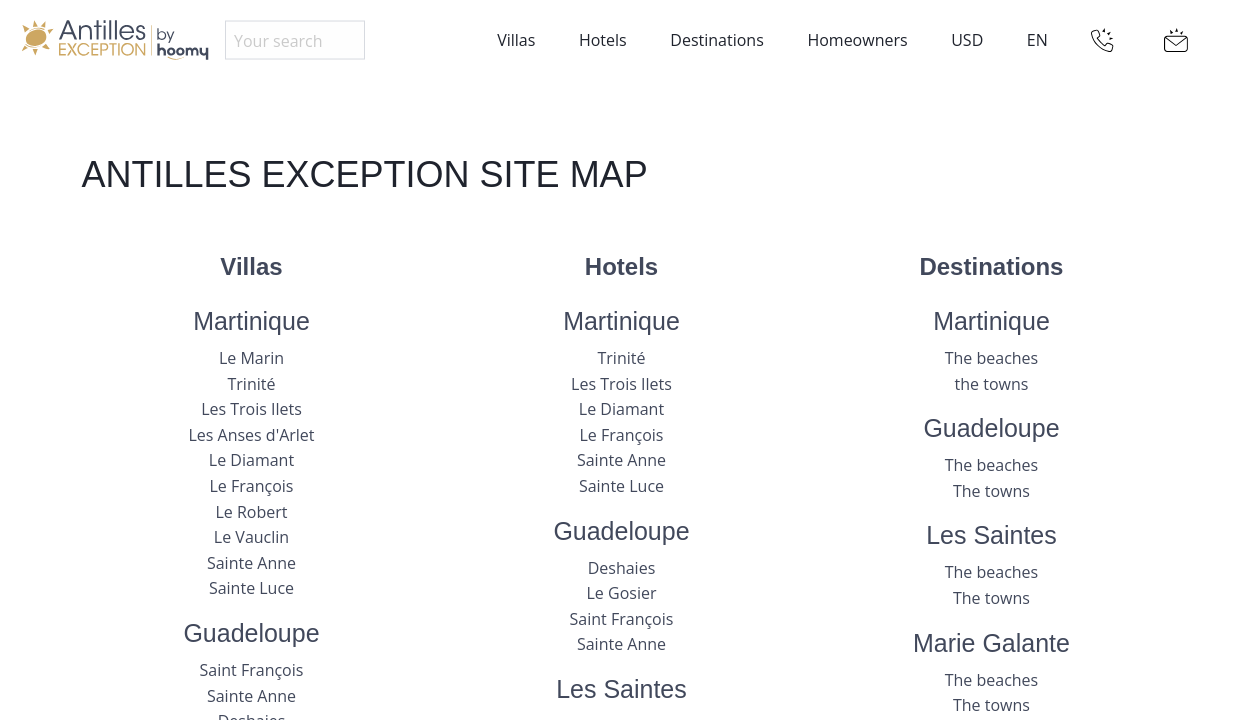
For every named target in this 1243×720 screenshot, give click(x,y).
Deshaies (622, 568)
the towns (992, 384)
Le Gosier (622, 593)
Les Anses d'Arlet (251, 435)
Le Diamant (251, 460)
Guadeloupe (251, 633)
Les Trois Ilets (251, 409)
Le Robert (251, 512)
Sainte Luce (251, 588)
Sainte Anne (251, 563)
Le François (252, 486)
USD (967, 40)
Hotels (603, 40)
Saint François (252, 670)
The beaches (992, 358)
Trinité (252, 384)
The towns (991, 491)
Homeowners (857, 40)
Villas (516, 40)
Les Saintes (621, 689)
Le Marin (251, 358)
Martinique (251, 321)
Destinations (716, 40)
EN (1037, 40)
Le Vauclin (251, 537)
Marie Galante (991, 643)
